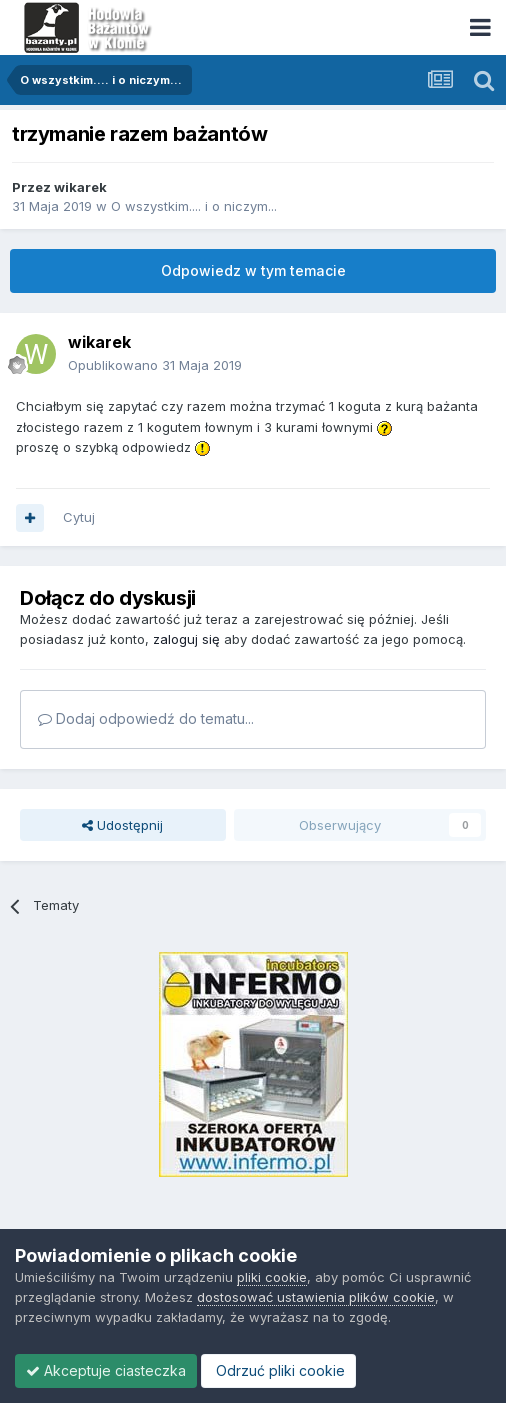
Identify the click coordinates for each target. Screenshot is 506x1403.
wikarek (80, 187)
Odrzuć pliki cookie (278, 1370)
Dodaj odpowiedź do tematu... (146, 718)
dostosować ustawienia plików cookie (316, 1297)
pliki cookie (272, 1277)
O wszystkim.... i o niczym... (194, 206)
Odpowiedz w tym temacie (253, 270)
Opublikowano (155, 365)
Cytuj (79, 517)
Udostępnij (122, 825)
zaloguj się (186, 639)
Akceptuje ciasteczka (106, 1370)
